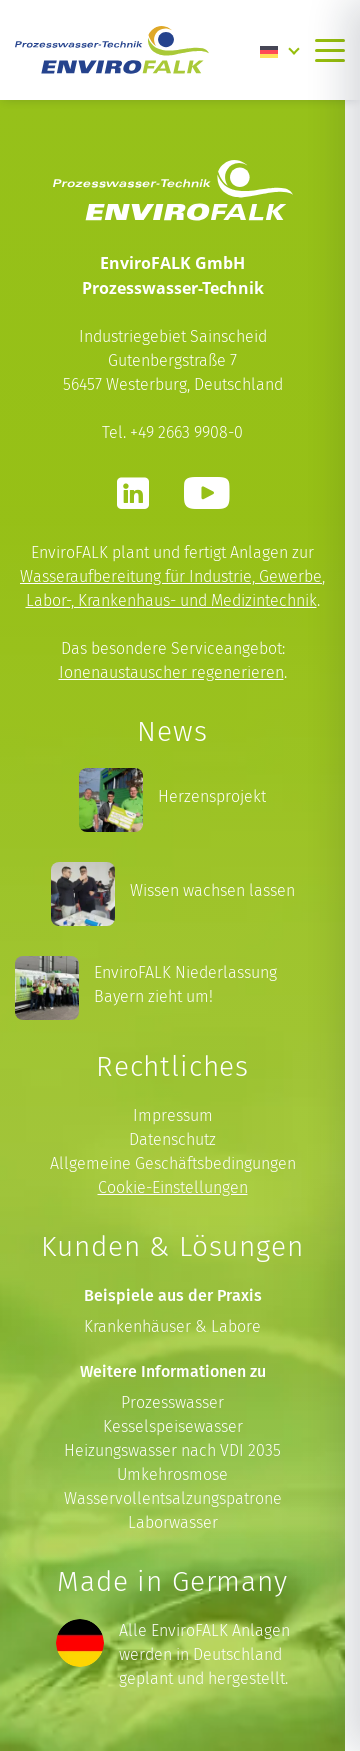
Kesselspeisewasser (173, 1426)
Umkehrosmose (172, 1474)
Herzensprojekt (212, 796)
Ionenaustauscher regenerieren (171, 672)
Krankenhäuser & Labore (172, 1326)
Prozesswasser (172, 1402)
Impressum (173, 1115)
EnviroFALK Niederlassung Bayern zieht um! (185, 984)
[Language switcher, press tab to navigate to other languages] (280, 50)
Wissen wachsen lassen (212, 890)
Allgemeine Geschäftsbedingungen (173, 1163)
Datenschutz (172, 1139)
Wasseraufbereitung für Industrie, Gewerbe (171, 576)
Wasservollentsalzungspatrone (173, 1498)
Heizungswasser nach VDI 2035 (172, 1450)
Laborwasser (173, 1522)
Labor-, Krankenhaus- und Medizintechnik (171, 600)
